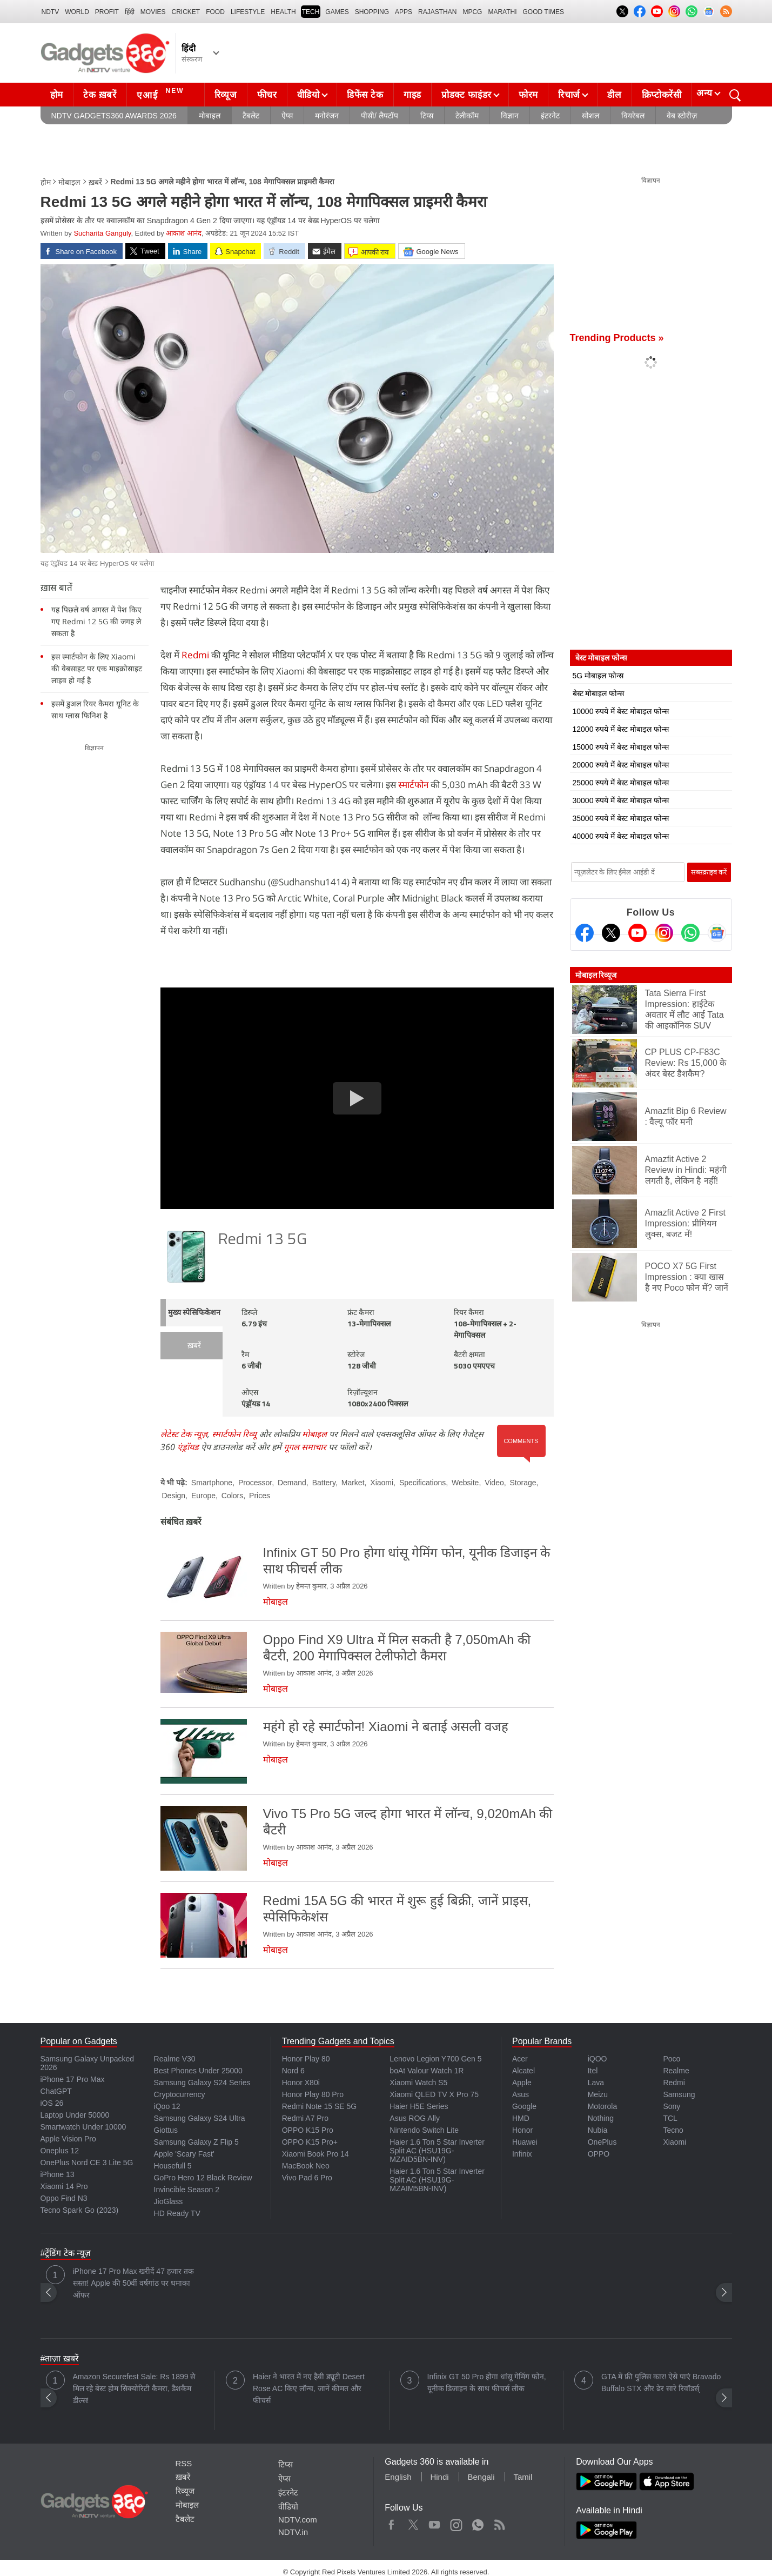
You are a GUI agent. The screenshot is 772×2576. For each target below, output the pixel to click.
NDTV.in (293, 2532)
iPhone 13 (58, 2174)
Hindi (439, 2476)
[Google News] (717, 933)
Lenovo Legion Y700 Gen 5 (435, 2058)
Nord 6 (293, 2070)
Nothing (601, 2118)
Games (336, 12)
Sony (671, 2106)
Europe (203, 1495)
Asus (520, 2094)
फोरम (528, 95)
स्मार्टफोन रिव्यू (234, 1434)
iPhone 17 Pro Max (73, 2079)
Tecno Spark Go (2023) (80, 2210)
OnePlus (602, 2142)
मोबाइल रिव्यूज (596, 975)
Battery (323, 1482)
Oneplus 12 (60, 2150)
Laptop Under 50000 (75, 2115)
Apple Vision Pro (68, 2138)
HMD (520, 2118)
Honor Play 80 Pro (313, 2094)
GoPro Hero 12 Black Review (203, 2177)
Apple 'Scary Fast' (184, 2154)
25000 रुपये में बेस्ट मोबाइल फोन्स (621, 782)
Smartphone (211, 1482)
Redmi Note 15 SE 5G (319, 2106)
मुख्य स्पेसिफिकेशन (194, 1313)
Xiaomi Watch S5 (418, 2082)
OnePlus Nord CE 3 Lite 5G (87, 2162)
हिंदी (130, 12)
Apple (522, 2082)
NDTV (50, 12)
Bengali (480, 2476)
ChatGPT (56, 2091)
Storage (523, 1482)
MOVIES (153, 12)
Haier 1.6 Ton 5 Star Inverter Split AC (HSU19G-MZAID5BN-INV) (437, 2151)
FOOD (215, 12)
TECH (311, 12)
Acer (520, 2058)
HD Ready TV (177, 2213)
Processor (255, 1482)
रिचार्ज (569, 95)
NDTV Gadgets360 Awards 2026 (114, 115)
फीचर (267, 95)
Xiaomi (381, 1482)
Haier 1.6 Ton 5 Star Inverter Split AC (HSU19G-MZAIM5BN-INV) (437, 2180)
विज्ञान (510, 115)
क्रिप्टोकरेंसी (662, 95)
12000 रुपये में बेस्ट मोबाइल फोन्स (621, 729)
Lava (596, 2082)
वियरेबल (633, 115)
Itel (593, 2070)
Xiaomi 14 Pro (64, 2186)
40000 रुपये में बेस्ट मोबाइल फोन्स (621, 836)
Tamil (522, 2476)
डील (614, 95)
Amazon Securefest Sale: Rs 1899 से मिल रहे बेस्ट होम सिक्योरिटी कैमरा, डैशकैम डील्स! (134, 2388)
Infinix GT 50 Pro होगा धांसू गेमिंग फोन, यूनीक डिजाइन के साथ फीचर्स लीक (486, 2382)
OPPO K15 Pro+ (310, 2142)
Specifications (422, 1482)
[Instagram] (664, 933)
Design (174, 1495)
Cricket (186, 12)
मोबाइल (209, 115)
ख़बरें (95, 182)
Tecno (673, 2130)
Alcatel (523, 2070)
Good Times (543, 12)
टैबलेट (251, 115)
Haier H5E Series (419, 2106)
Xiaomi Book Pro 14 (315, 2154)
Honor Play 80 (306, 2058)
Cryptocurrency (179, 2094)
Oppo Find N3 (64, 2198)
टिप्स (426, 115)
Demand (292, 1482)
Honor (522, 2130)
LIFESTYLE (248, 12)
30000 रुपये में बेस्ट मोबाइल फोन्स (621, 800)
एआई (162, 93)
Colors (232, 1495)
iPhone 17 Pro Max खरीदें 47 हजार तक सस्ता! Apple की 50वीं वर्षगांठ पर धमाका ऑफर (133, 2283)
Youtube (434, 2522)
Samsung (679, 2094)
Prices (259, 1495)
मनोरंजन (327, 115)
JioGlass (168, 2201)
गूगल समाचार (305, 1447)
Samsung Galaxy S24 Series (202, 2082)
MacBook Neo (306, 2165)
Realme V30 (175, 2058)
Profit (107, 12)
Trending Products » (617, 337)
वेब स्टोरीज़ (682, 115)
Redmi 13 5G (262, 1240)
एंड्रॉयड (188, 1447)
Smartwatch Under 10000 (83, 2127)
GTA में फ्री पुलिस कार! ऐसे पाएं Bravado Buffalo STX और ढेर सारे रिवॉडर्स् (661, 2382)
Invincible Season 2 (186, 2189)
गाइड (412, 95)
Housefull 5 (173, 2165)
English (398, 2476)
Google (524, 2106)
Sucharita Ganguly (102, 233)
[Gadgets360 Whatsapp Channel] (690, 933)
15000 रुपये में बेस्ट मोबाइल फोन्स (621, 747)
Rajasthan (437, 12)
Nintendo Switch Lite (424, 2130)
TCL (670, 2118)
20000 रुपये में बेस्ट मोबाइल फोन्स (621, 764)
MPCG (472, 12)
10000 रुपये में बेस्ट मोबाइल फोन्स (621, 711)
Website (465, 1482)
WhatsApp (478, 2522)
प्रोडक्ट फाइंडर (466, 95)
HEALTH (283, 12)
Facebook (391, 2522)
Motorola (602, 2106)
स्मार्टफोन (413, 784)
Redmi (195, 655)
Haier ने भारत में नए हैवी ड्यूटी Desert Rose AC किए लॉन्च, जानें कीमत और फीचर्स (309, 2388)
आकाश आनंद (184, 233)
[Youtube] (637, 933)
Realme (676, 2070)
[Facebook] (584, 933)
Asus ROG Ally (415, 2118)
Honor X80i (301, 2082)
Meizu (598, 2094)
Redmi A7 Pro (305, 2118)
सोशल (590, 115)
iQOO (597, 2058)
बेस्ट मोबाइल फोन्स (599, 693)
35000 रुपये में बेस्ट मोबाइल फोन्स (621, 818)
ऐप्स (287, 115)
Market (353, 1482)
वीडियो (308, 95)
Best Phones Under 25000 (198, 2070)
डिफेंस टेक (365, 95)
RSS (184, 2463)
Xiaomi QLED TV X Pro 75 (434, 2094)
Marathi (502, 12)
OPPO (598, 2154)
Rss (499, 2522)
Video (494, 1482)
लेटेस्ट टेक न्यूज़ (183, 1434)
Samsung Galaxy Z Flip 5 (196, 2142)
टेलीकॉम (467, 115)
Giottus (166, 2130)
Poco (671, 2058)
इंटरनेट (550, 115)
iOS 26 (52, 2103)
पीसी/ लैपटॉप (379, 115)
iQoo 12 (167, 2106)
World (77, 12)
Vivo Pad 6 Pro (307, 2177)
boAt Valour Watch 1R (427, 2070)
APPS (403, 12)
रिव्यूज (225, 95)
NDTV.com (297, 2519)
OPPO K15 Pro (307, 2130)
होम (56, 95)
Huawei (525, 2142)
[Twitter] (611, 933)
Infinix (522, 2154)
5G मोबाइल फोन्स (598, 675)
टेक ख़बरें (100, 95)
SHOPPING (372, 12)
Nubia (598, 2130)
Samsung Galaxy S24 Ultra (199, 2118)
